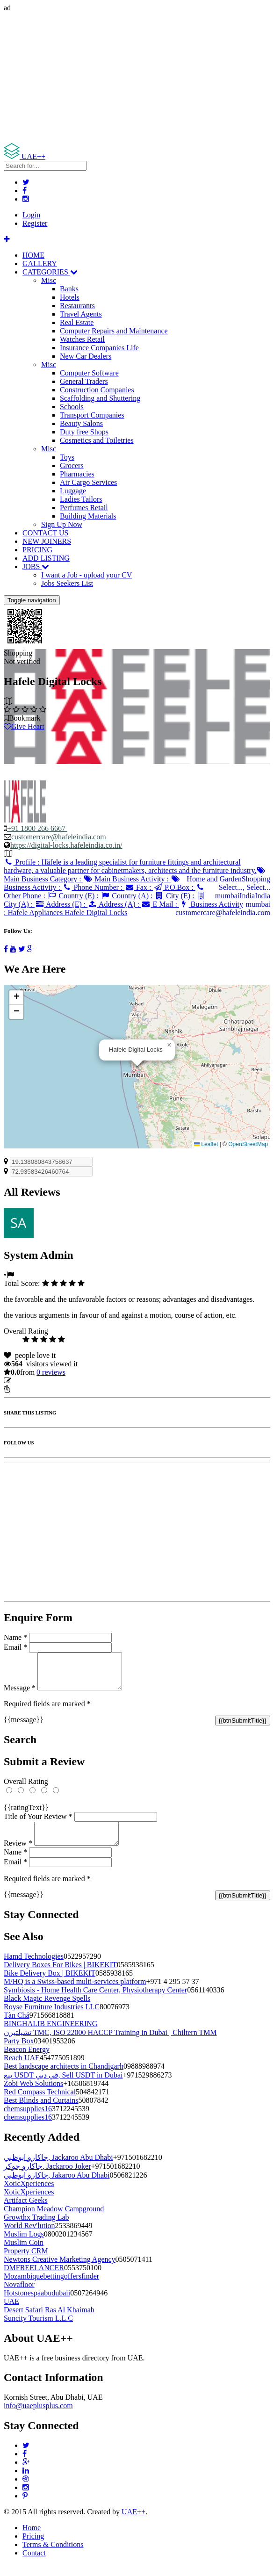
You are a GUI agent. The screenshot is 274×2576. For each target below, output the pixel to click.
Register (34, 223)
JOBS (35, 566)
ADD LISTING (46, 558)
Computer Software (89, 373)
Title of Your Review (38, 1823)
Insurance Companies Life (99, 348)
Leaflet (206, 1144)
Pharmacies (77, 474)
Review (18, 1854)
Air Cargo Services (88, 482)
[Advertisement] (137, 77)
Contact (34, 2564)
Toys (67, 457)
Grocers (72, 465)
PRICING (37, 550)
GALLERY (39, 263)
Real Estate (77, 322)
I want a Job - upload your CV (86, 575)
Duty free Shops (84, 432)
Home (31, 2539)
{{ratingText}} (26, 1814)
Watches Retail (82, 339)
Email (15, 1647)
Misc (48, 280)
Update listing (34, 1381)
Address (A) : (114, 904)
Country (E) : (74, 896)
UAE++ (133, 2523)
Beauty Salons (81, 423)
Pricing (33, 2547)
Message (20, 1695)
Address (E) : (61, 904)
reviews (50, 1372)
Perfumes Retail (84, 508)
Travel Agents (81, 314)
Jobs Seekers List (67, 583)
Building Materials (88, 516)
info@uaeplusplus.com (38, 2417)
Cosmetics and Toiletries (97, 440)
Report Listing (32, 1389)
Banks (69, 289)
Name (15, 1637)
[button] (169, 1045)
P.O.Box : (174, 887)
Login (31, 215)
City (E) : (175, 896)
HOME (33, 255)
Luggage (73, 491)
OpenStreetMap (248, 1144)
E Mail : (160, 904)
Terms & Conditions (52, 2556)
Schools (72, 407)
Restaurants (77, 306)
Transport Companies (92, 415)
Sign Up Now (61, 524)
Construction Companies (97, 390)
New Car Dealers (85, 356)
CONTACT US (45, 533)
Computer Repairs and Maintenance (114, 331)
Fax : (138, 887)
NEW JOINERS (46, 541)
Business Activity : (123, 908)
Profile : (130, 866)
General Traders (84, 381)
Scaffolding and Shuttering (100, 398)
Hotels (69, 297)
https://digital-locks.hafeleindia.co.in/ (66, 845)
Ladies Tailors (81, 499)
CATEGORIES (50, 272)
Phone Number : (93, 887)
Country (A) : (128, 896)
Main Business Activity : (127, 879)
